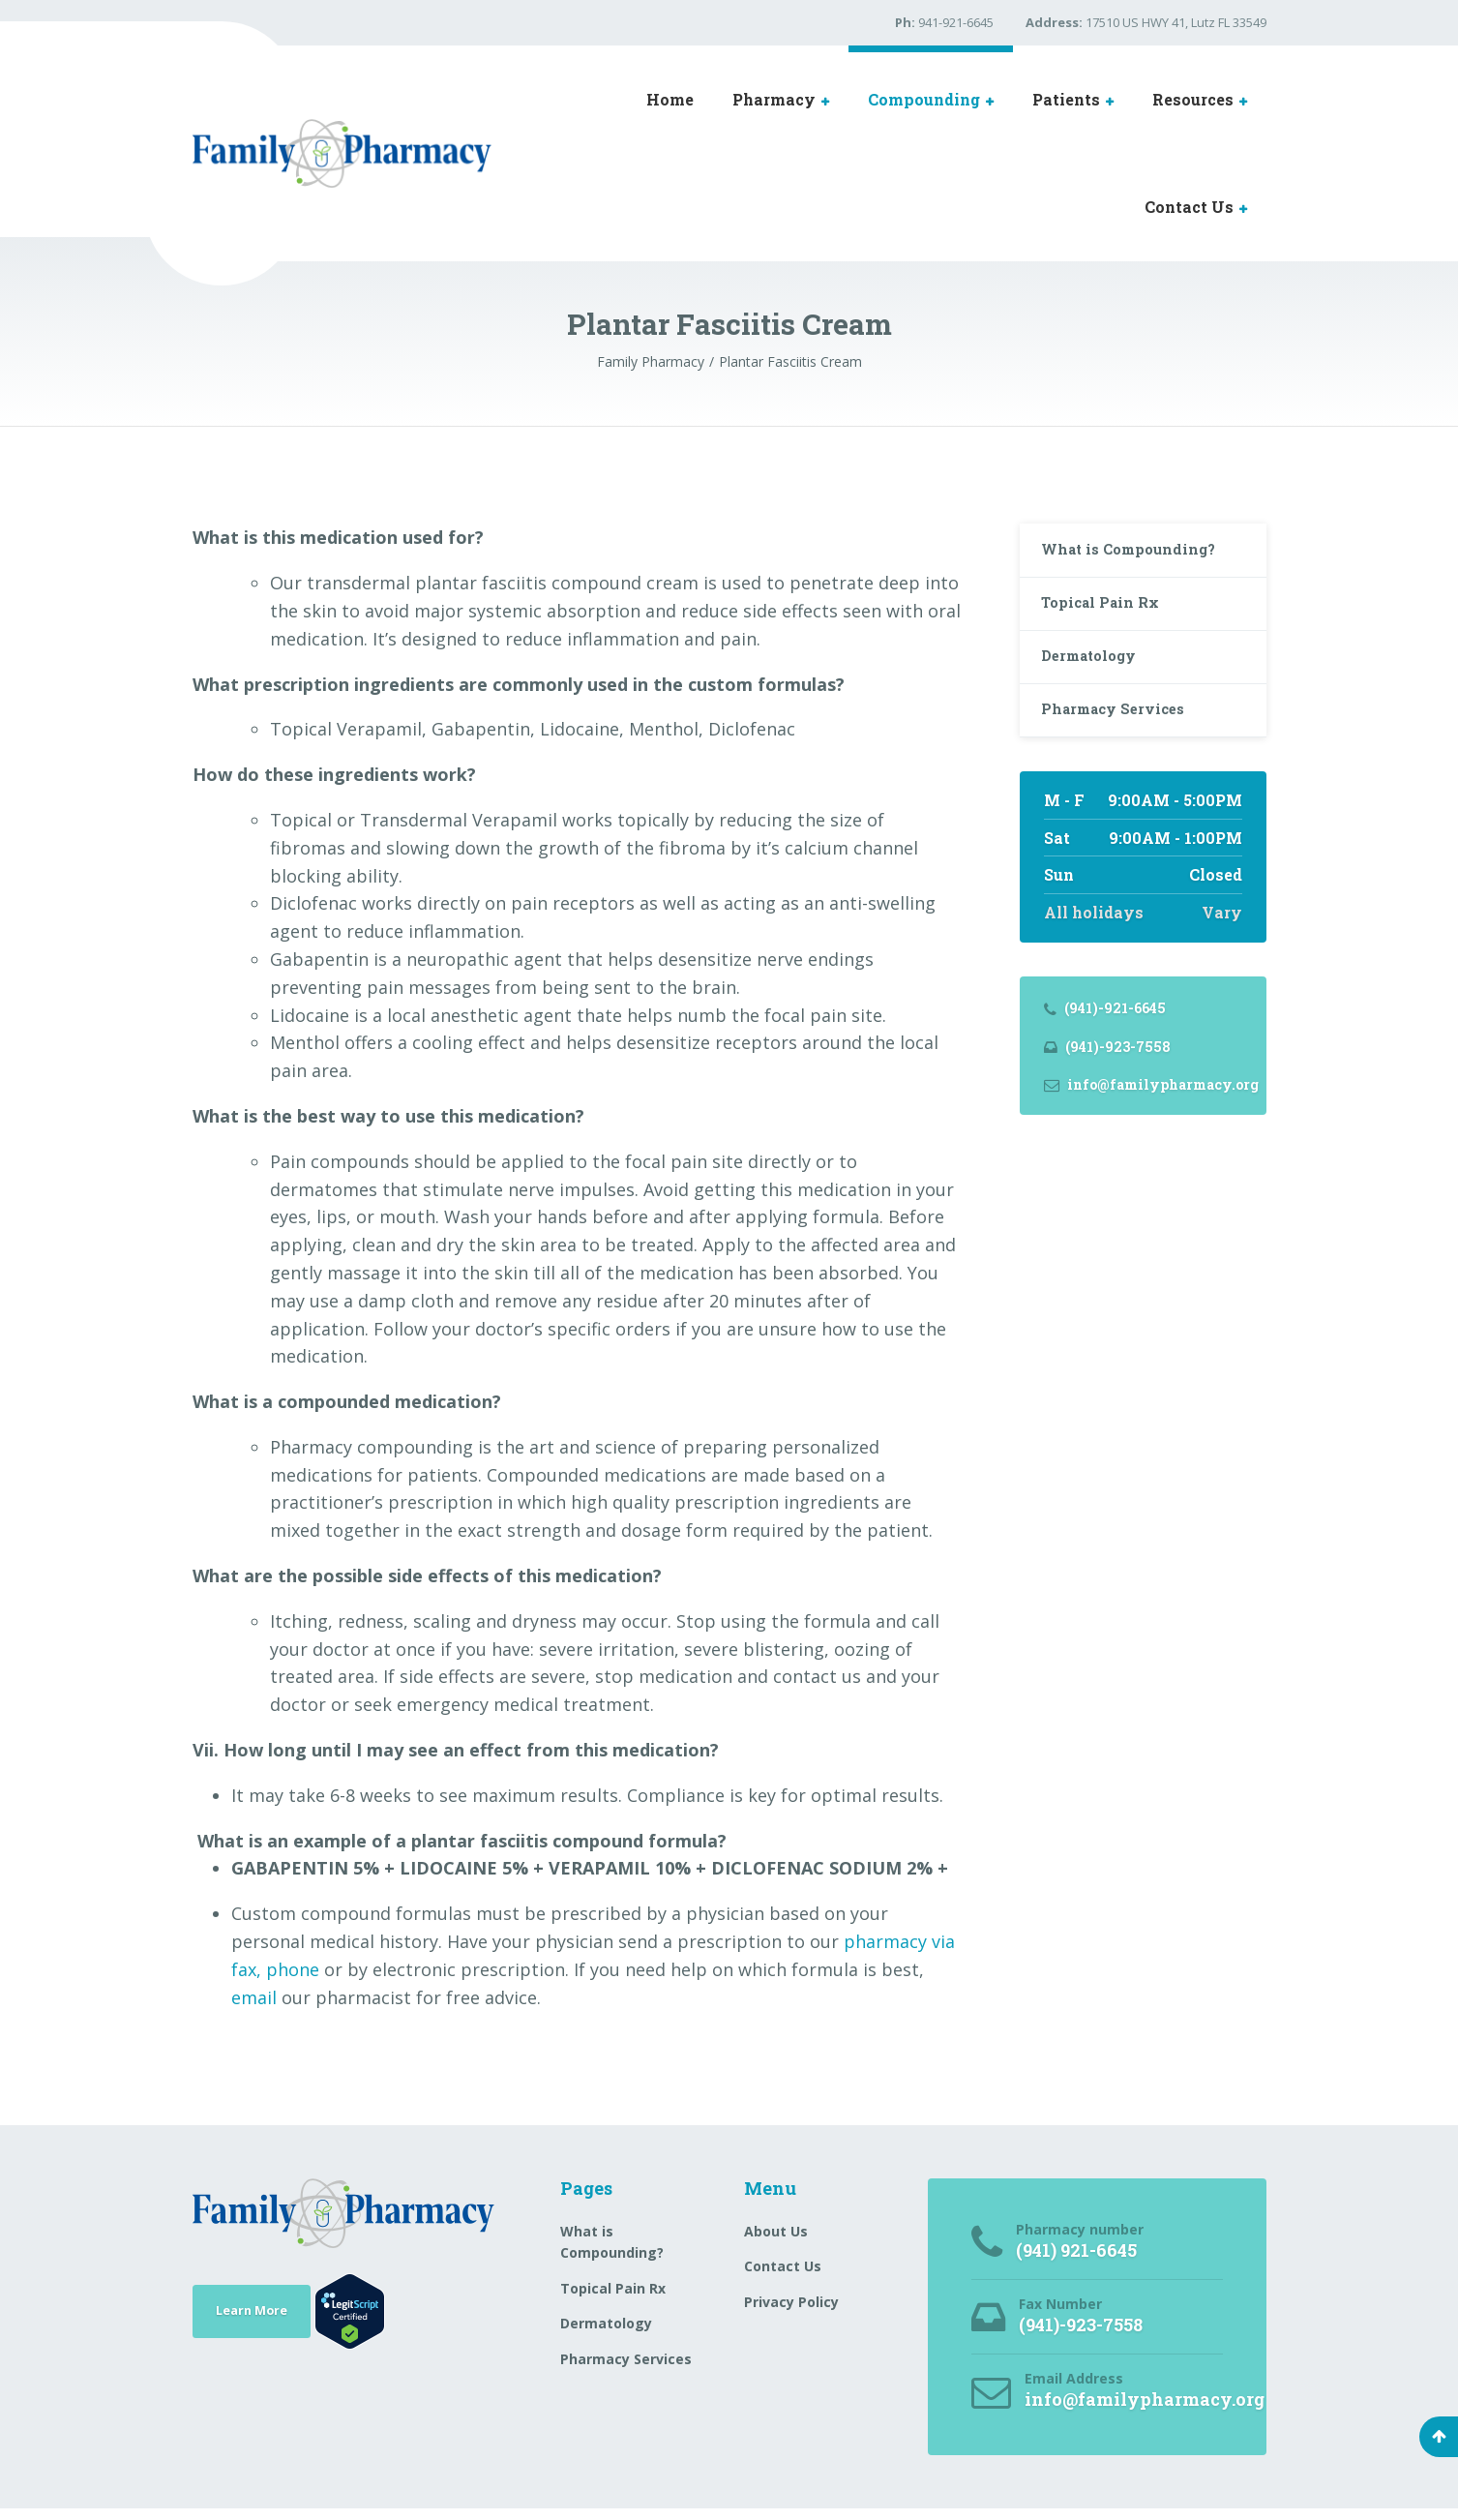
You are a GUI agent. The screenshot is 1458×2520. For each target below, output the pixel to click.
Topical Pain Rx (1107, 612)
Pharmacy (774, 99)
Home (670, 99)
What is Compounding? (1138, 553)
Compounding (924, 99)
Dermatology (1096, 672)
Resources (1193, 99)
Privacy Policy (791, 2302)
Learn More (258, 2310)
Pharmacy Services (1121, 732)
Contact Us (1189, 206)
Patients (1066, 99)
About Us (776, 2231)
